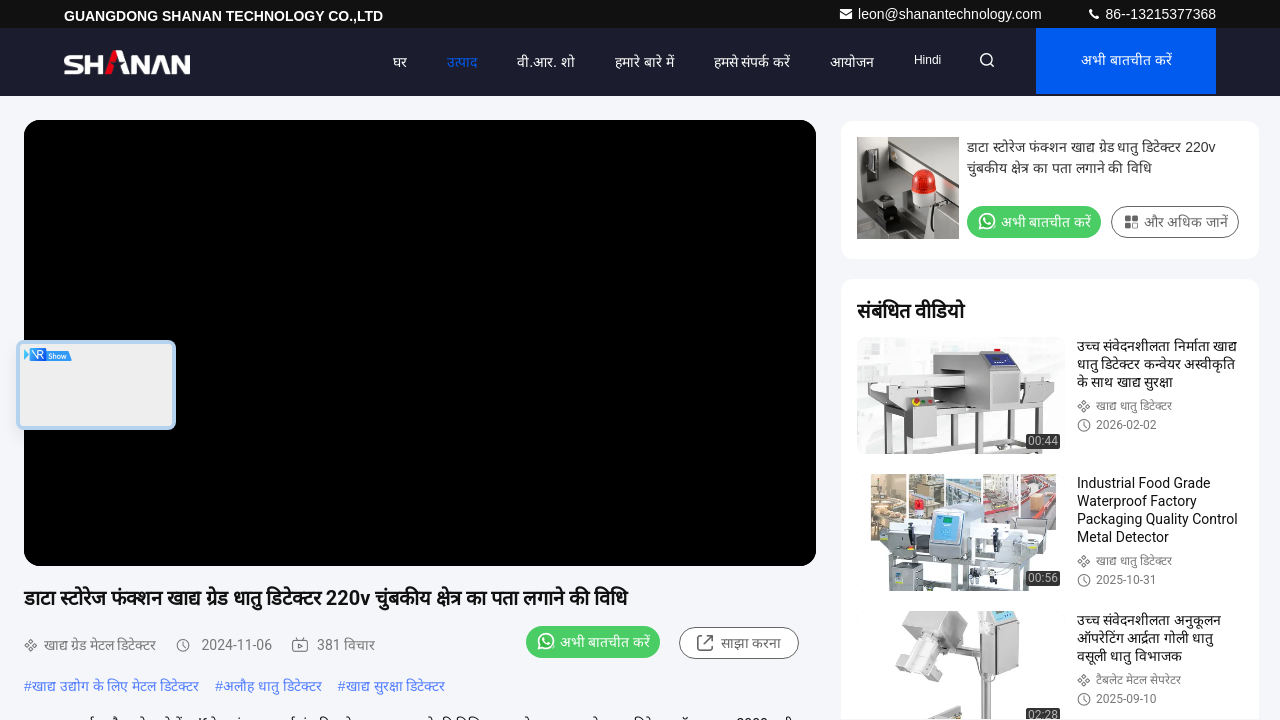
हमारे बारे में (631, 62)
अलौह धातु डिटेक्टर (272, 686)
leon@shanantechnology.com (942, 14)
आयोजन (840, 62)
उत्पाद (450, 62)
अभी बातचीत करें (1122, 62)
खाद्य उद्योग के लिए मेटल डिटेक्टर (115, 686)
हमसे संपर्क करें (739, 62)
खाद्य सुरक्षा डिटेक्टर (396, 686)
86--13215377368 (1151, 14)
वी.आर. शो (534, 62)
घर (388, 62)
